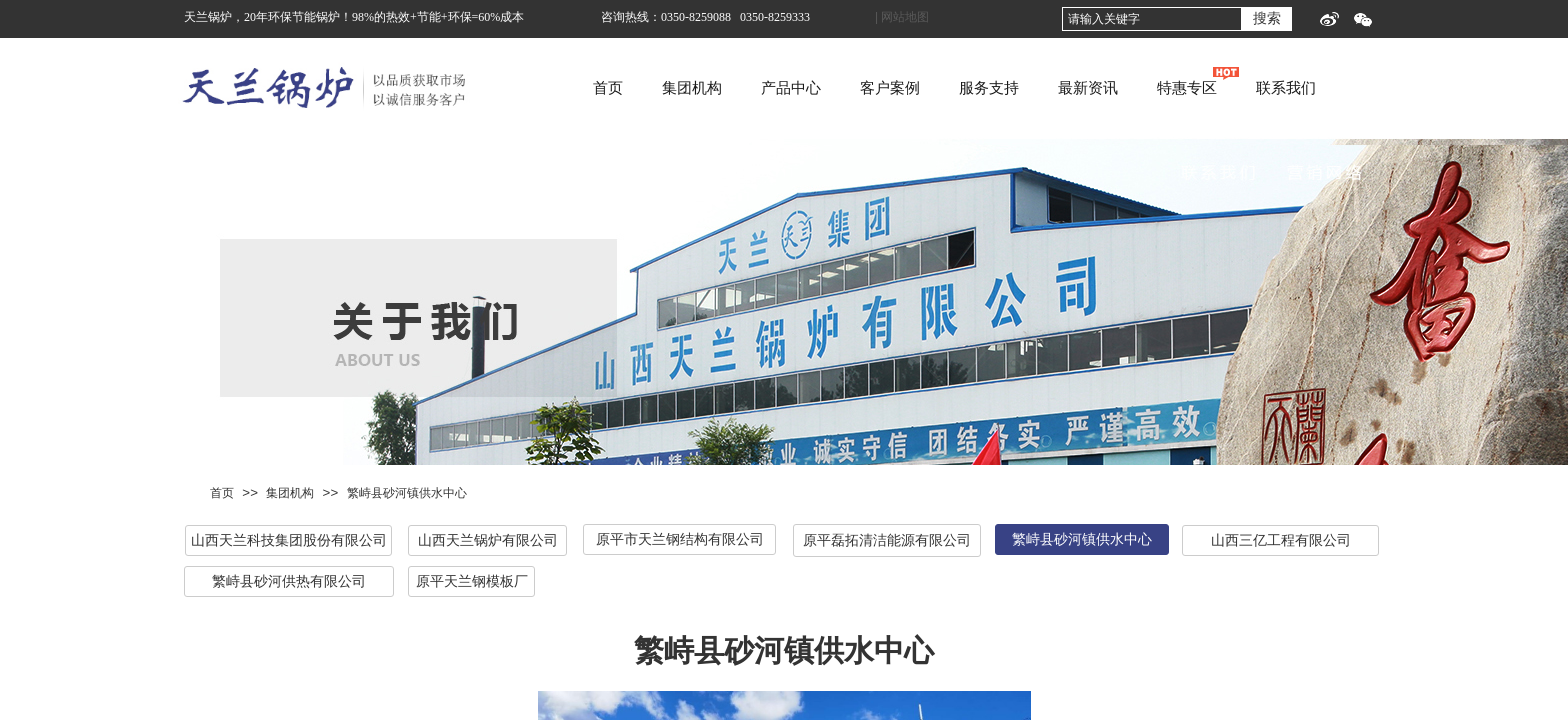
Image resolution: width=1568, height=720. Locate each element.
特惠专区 (1264, 88)
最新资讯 (1165, 88)
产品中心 (868, 88)
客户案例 (967, 88)
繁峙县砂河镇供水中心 (407, 493)
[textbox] (1152, 19)
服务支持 (1066, 88)
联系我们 (1363, 88)
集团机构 (769, 88)
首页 (685, 88)
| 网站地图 (902, 17)
